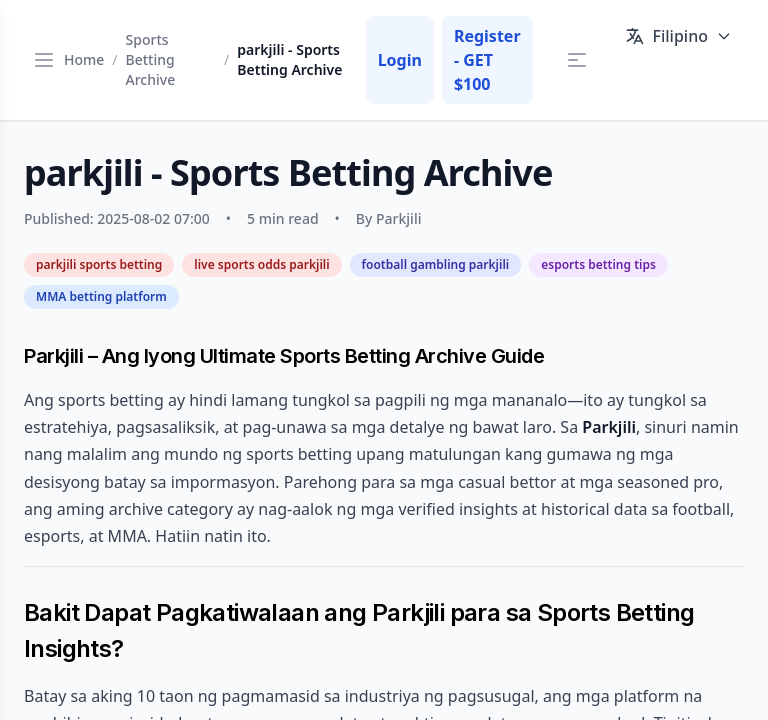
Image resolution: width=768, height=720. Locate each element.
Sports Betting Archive (151, 59)
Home (84, 59)
